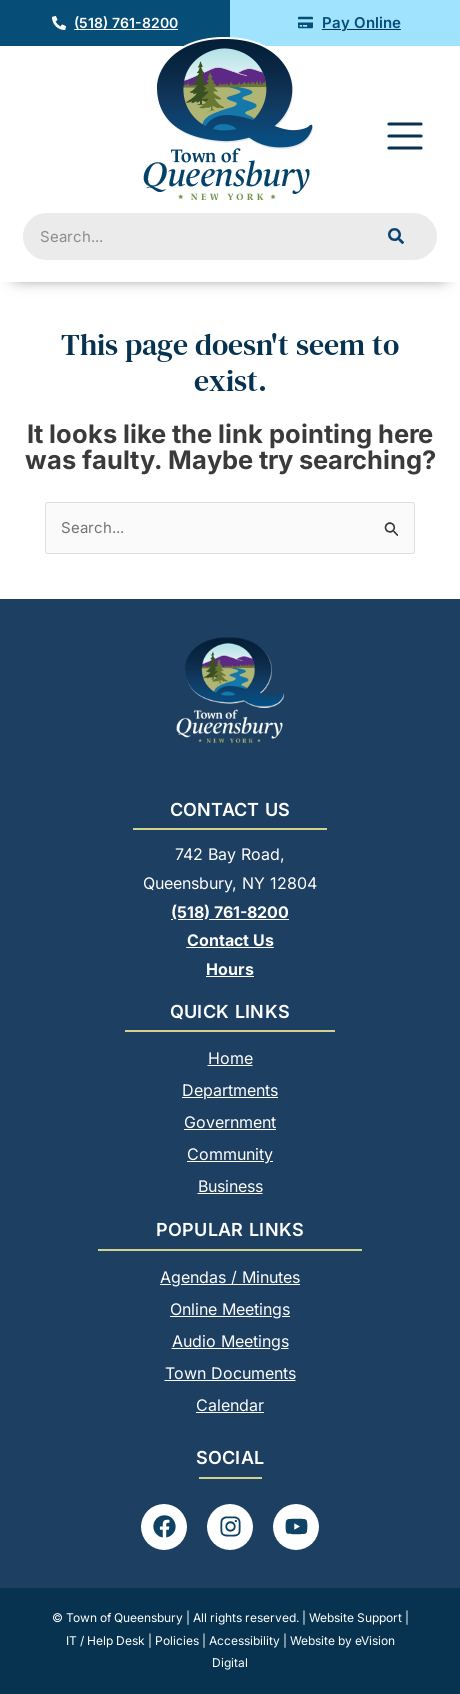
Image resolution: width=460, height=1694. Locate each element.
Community (230, 1154)
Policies (177, 1640)
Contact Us (230, 940)
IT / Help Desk (105, 1640)
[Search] (396, 236)
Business (230, 1186)
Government (230, 1122)
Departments (230, 1090)
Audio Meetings (230, 1341)
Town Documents (230, 1373)
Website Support (355, 1617)
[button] (405, 139)
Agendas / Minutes (230, 1277)
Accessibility (244, 1640)
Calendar (230, 1405)
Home (230, 1058)
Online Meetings (230, 1309)
